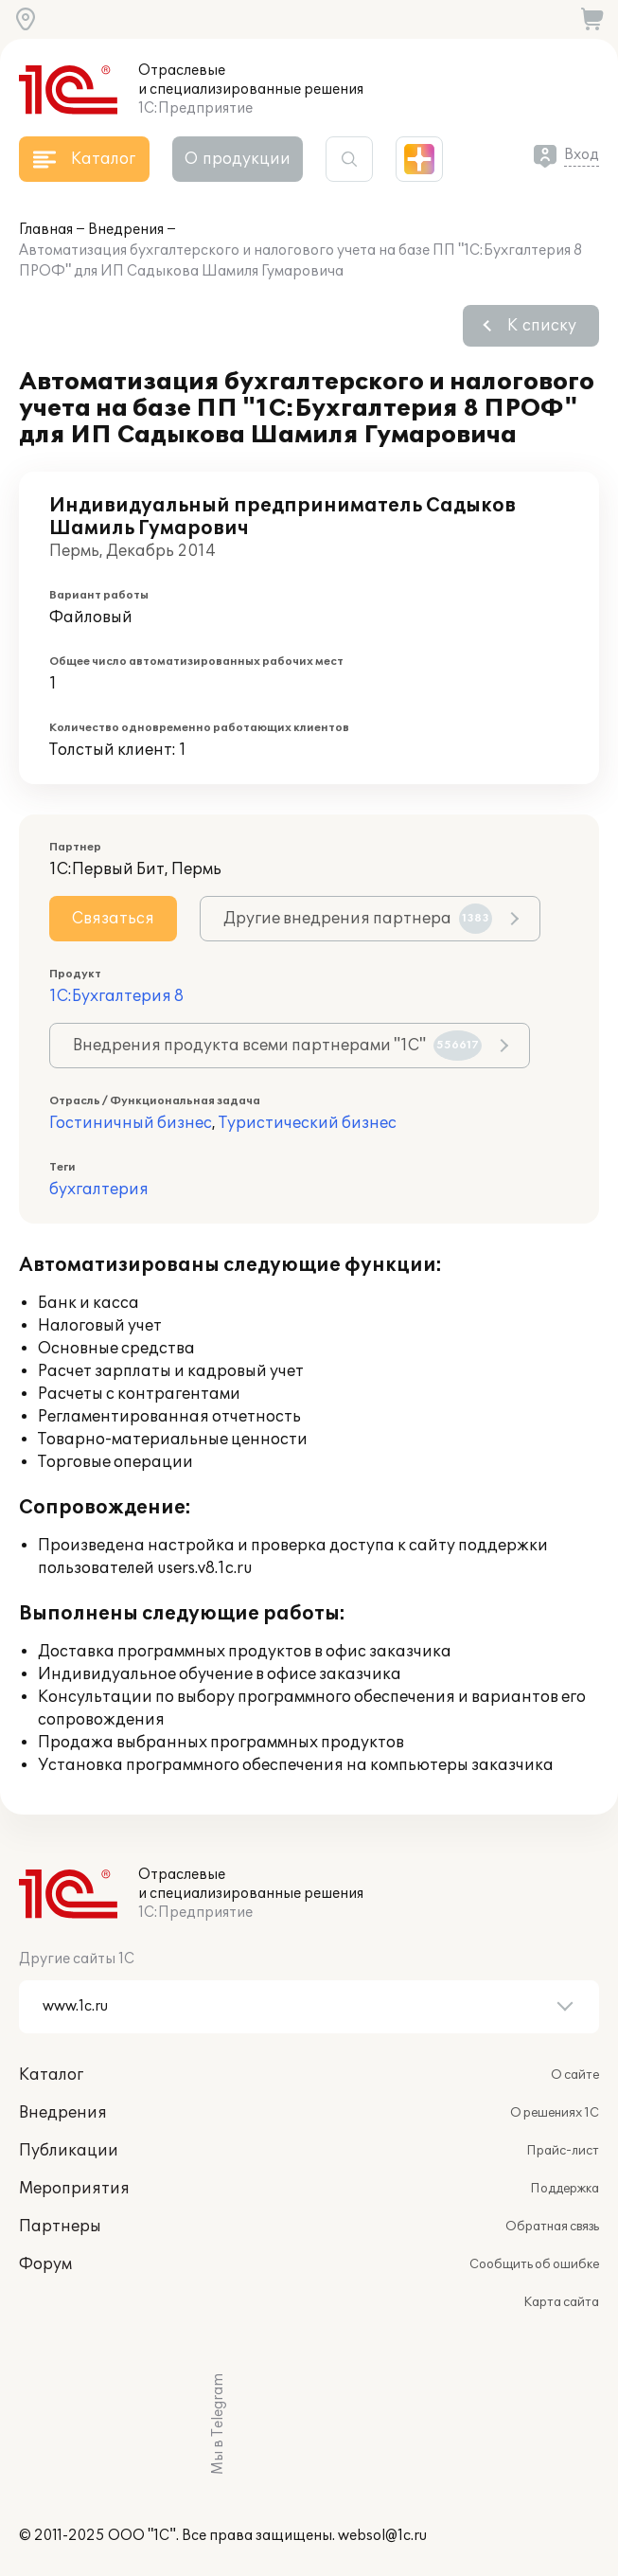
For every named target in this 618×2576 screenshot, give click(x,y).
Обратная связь (552, 2226)
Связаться (113, 918)
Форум (45, 2264)
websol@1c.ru (382, 2536)
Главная (46, 230)
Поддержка (564, 2188)
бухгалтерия (99, 1189)
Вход (581, 155)
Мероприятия (74, 2188)
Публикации (68, 2150)
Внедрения (126, 230)
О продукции (238, 159)
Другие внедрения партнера (357, 918)
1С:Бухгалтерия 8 (116, 996)
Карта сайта (561, 2302)
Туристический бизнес (308, 1123)
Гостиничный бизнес (130, 1123)
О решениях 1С (554, 2112)
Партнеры (60, 2226)
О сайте (575, 2075)
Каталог (51, 2075)
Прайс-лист (562, 2150)
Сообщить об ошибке (534, 2264)
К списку (541, 325)
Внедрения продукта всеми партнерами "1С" (277, 1045)
